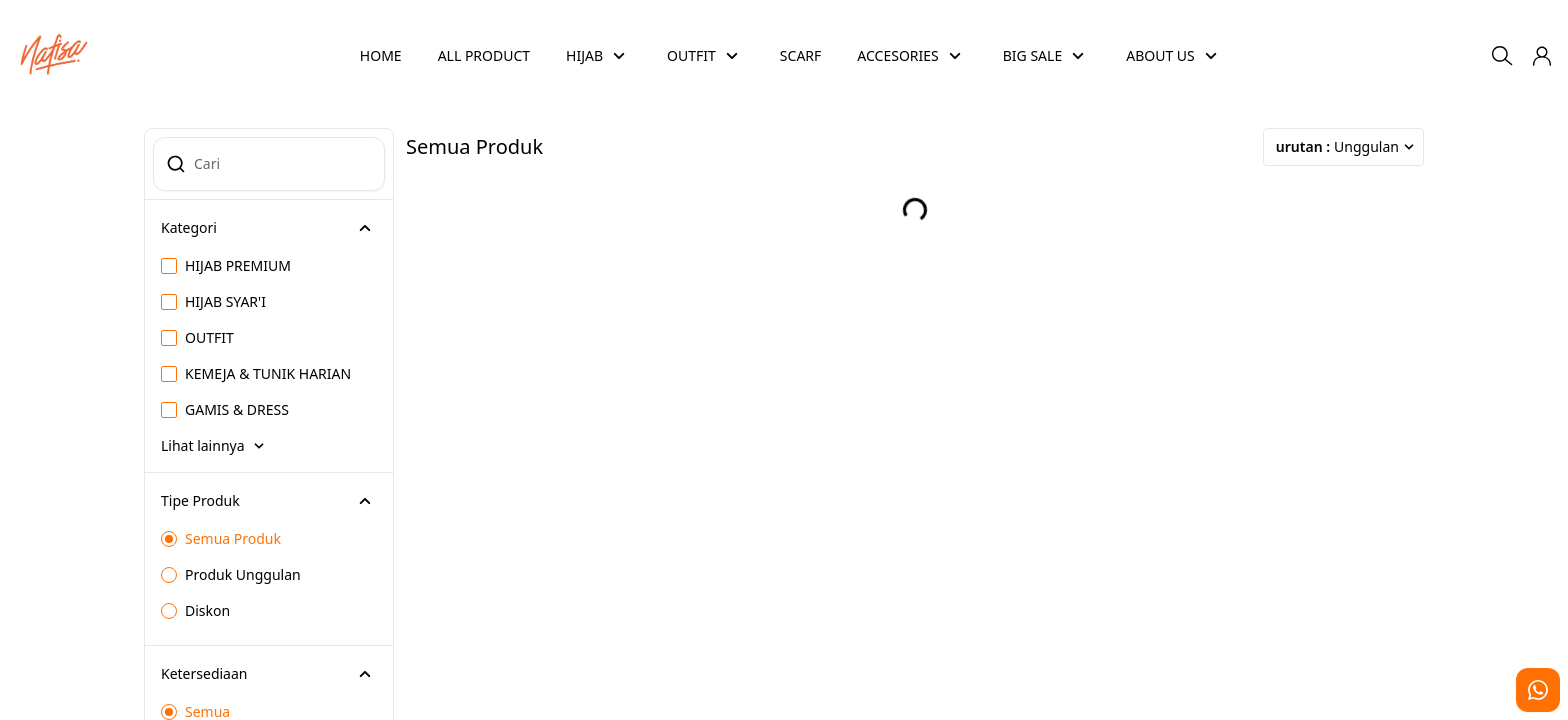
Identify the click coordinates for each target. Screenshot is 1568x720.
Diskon (195, 610)
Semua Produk (221, 538)
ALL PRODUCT (484, 55)
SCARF (800, 55)
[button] (1542, 56)
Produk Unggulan (231, 574)
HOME (381, 55)
